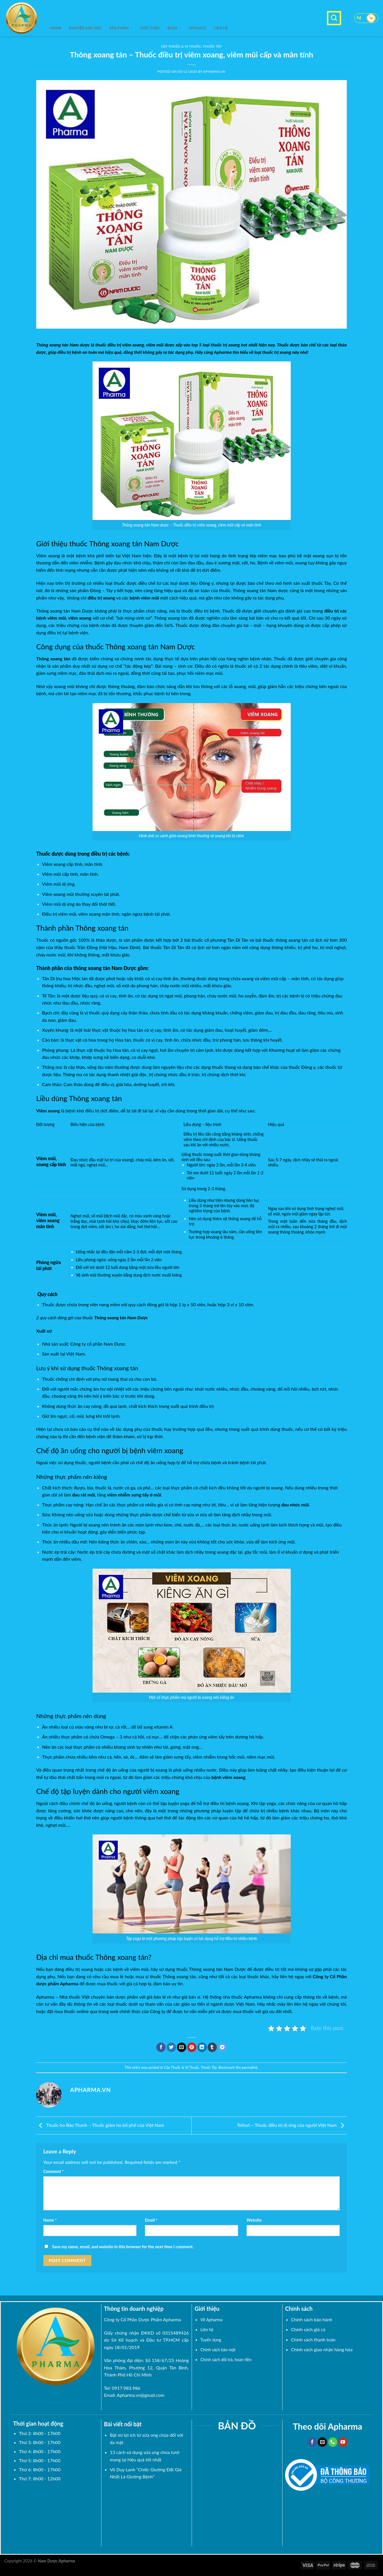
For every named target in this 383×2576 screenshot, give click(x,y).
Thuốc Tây (209, 2067)
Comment (53, 2171)
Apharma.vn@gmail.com (140, 2395)
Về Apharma (211, 2319)
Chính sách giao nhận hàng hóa (321, 2349)
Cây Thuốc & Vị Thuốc (181, 2067)
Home (56, 28)
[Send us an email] (322, 2442)
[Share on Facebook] (161, 2047)
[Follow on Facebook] (312, 2442)
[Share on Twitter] (171, 2047)
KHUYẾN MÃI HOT (85, 28)
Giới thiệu (150, 28)
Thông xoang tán (52, 344)
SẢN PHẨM (120, 28)
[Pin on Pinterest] (191, 2047)
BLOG (174, 28)
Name (50, 2220)
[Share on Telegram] (222, 2047)
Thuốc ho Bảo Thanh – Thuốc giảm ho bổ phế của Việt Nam (100, 2125)
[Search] (334, 18)
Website (254, 2220)
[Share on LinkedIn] (202, 2047)
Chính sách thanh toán (313, 2339)
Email (151, 2220)
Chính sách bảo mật (218, 2349)
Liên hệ (221, 28)
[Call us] (332, 2442)
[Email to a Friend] (181, 2047)
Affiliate (198, 28)
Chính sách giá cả (308, 2329)
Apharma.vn (214, 71)
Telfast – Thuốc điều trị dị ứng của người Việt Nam (292, 2125)
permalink (250, 2067)
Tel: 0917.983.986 (122, 2388)
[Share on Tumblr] (212, 2047)
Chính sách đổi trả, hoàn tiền (225, 2359)
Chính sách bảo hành (311, 2319)
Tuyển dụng (210, 2339)
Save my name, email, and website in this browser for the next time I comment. (123, 2246)
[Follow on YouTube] (343, 2442)
